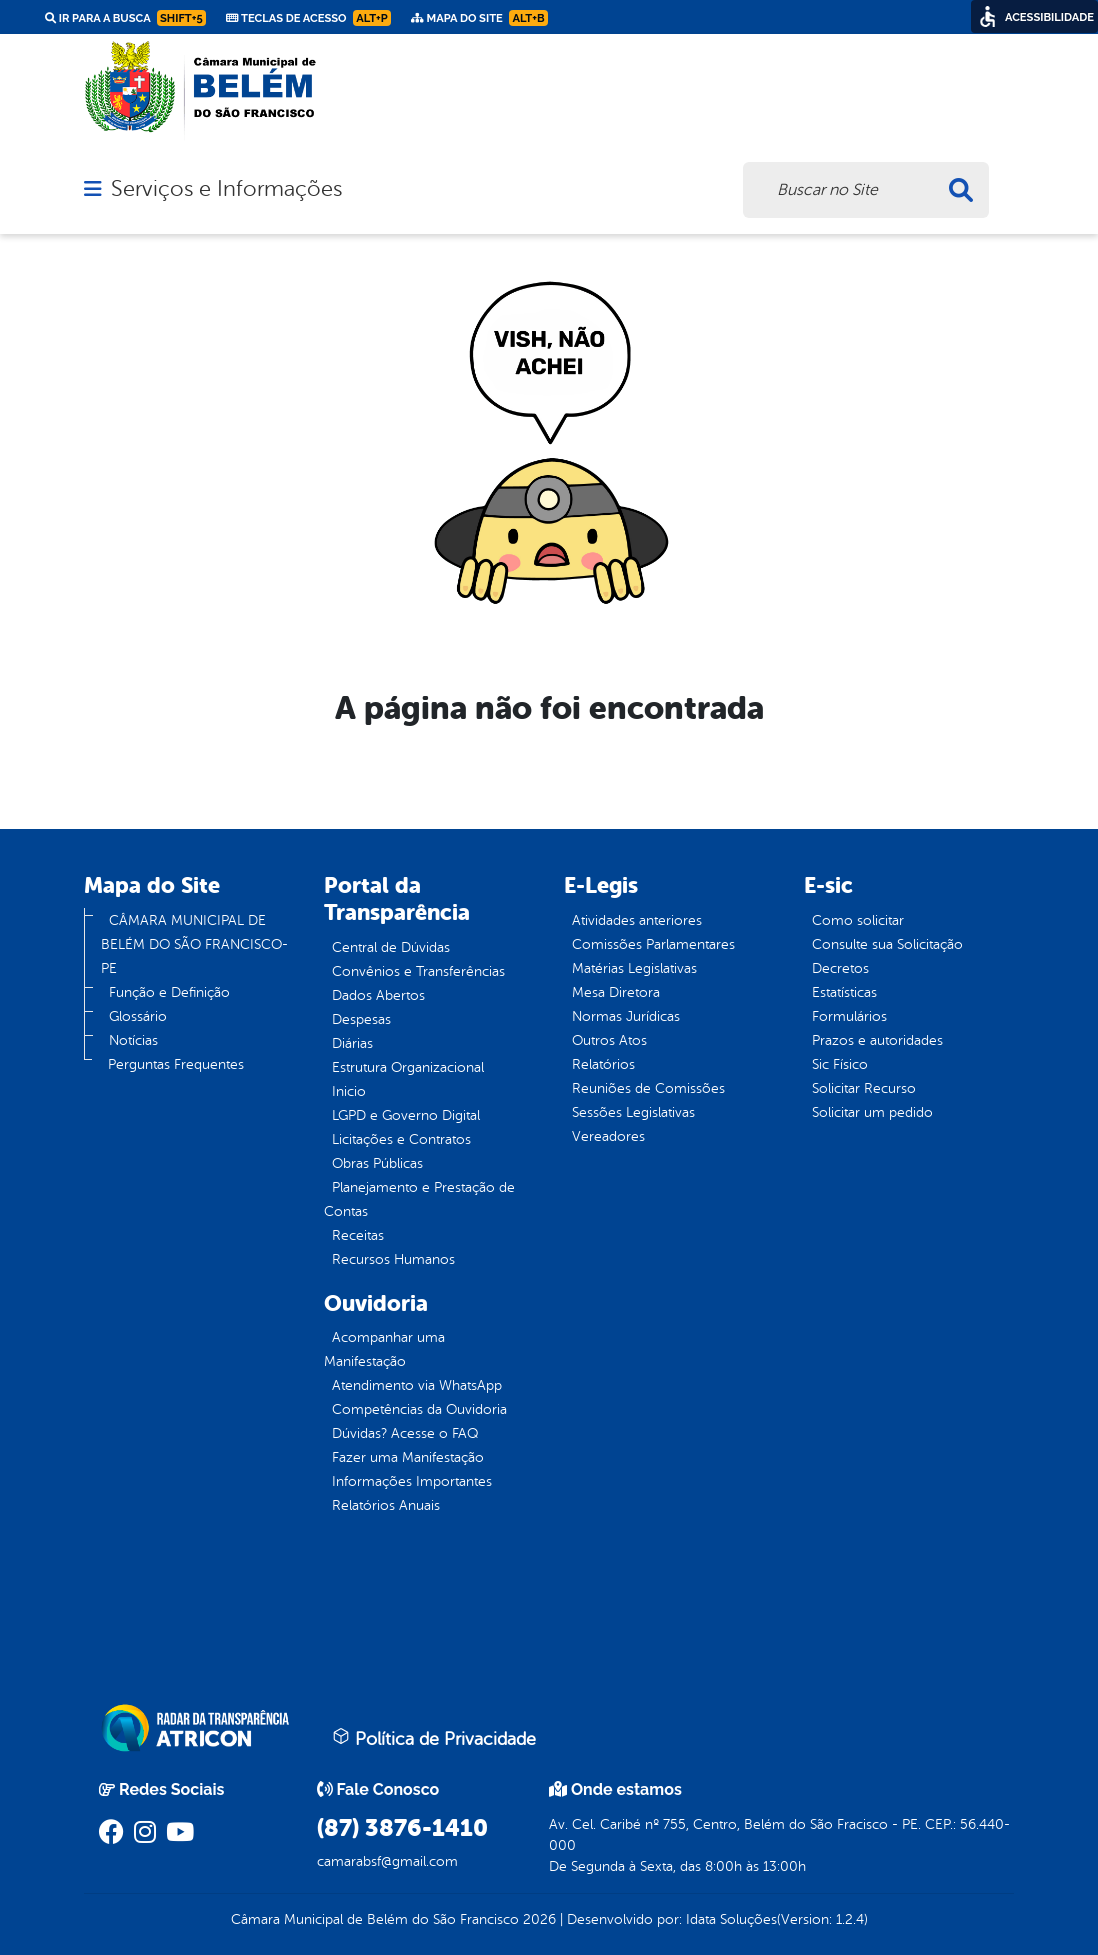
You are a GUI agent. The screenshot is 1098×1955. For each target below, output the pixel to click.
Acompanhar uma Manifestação (384, 1349)
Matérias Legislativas (634, 968)
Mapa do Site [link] (479, 18)
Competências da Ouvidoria (419, 1409)
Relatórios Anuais (386, 1505)
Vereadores (608, 1136)
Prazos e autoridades (877, 1040)
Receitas (358, 1235)
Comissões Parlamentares (653, 944)
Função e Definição (169, 992)
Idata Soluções (731, 1919)
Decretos (840, 968)
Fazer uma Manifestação (408, 1457)
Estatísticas (844, 992)
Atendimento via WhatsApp (417, 1385)
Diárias (352, 1043)
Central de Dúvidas (391, 947)
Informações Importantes (412, 1481)
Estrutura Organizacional (408, 1067)
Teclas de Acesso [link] (308, 18)
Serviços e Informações (226, 189)
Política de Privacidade (434, 1738)
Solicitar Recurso (864, 1088)
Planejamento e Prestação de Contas (419, 1199)
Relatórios (603, 1064)
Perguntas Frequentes (176, 1064)
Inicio (349, 1091)
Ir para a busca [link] (125, 18)
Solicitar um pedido (872, 1112)
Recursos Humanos (393, 1259)
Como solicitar (858, 920)
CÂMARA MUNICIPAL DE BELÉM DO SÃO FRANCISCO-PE (194, 944)
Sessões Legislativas (633, 1112)
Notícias (133, 1040)
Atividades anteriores (637, 920)
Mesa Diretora (616, 992)
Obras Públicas (377, 1163)
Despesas (361, 1019)
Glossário (138, 1016)
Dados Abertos (378, 995)
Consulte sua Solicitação (887, 944)
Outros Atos (609, 1040)
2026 (537, 1919)
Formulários (849, 1016)
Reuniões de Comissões (648, 1088)
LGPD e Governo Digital (406, 1115)
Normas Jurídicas (626, 1016)
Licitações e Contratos (401, 1139)
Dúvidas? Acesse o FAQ (405, 1433)
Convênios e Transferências (418, 971)
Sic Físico (840, 1064)
